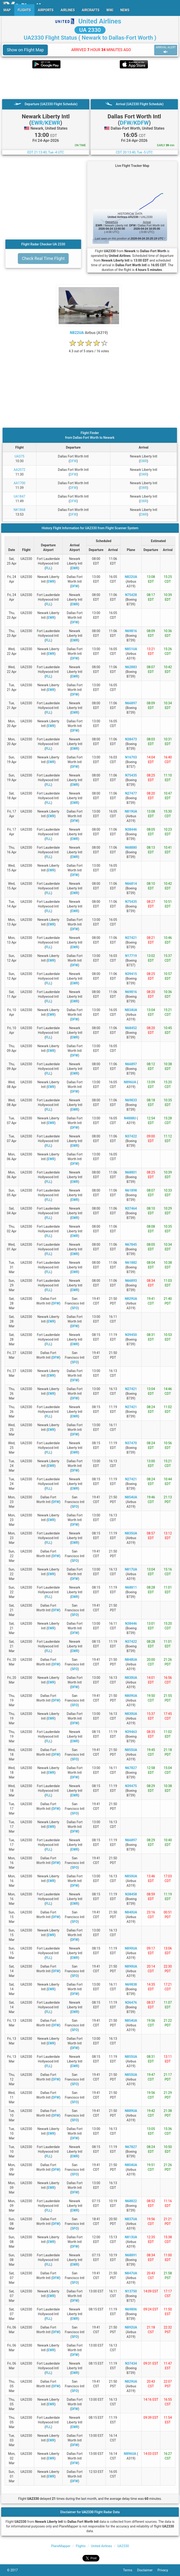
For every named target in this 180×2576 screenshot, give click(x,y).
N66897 (131, 703)
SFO (74, 1308)
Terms (130, 2570)
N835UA (131, 1533)
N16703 (131, 757)
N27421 (131, 938)
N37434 (131, 2363)
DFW (73, 461)
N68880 (131, 847)
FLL (48, 568)
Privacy (165, 2570)
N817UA (131, 1569)
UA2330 (123, 2546)
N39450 (131, 1335)
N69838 (131, 1984)
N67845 (131, 1244)
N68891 (131, 2255)
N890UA (131, 1948)
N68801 (131, 1172)
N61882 (131, 1262)
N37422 (131, 1136)
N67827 (131, 1768)
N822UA (77, 332)
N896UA (130, 1082)
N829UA (131, 1299)
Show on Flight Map (25, 49)
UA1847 (19, 496)
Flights (81, 2546)
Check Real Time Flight (43, 258)
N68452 (131, 1028)
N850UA (131, 1876)
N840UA (131, 1912)
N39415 (131, 974)
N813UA (131, 2237)
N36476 (131, 2002)
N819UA (131, 811)
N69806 (131, 2309)
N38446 (131, 829)
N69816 (131, 631)
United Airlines (99, 21)
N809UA (131, 1696)
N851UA (131, 649)
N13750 (131, 2291)
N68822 (131, 2201)
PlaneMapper (61, 2546)
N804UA (131, 2165)
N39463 (131, 1732)
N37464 (131, 1208)
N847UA (131, 2273)
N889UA (131, 2111)
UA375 (19, 456)
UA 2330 (90, 30)
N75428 (131, 595)
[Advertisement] (90, 83)
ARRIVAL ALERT (166, 50)
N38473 (131, 739)
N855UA (131, 1750)
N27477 (131, 793)
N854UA (131, 1497)
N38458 (131, 1894)
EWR (143, 461)
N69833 (131, 1100)
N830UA (131, 1678)
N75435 (131, 775)
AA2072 (19, 470)
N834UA (131, 1010)
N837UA (131, 2219)
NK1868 (19, 510)
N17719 (131, 956)
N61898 (131, 1190)
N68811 (131, 1587)
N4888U (130, 1118)
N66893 (131, 1280)
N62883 (131, 667)
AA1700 (19, 483)
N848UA (131, 1659)
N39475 (131, 1786)
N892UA (131, 2327)
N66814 (131, 883)
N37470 (131, 1443)
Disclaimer (147, 2570)
